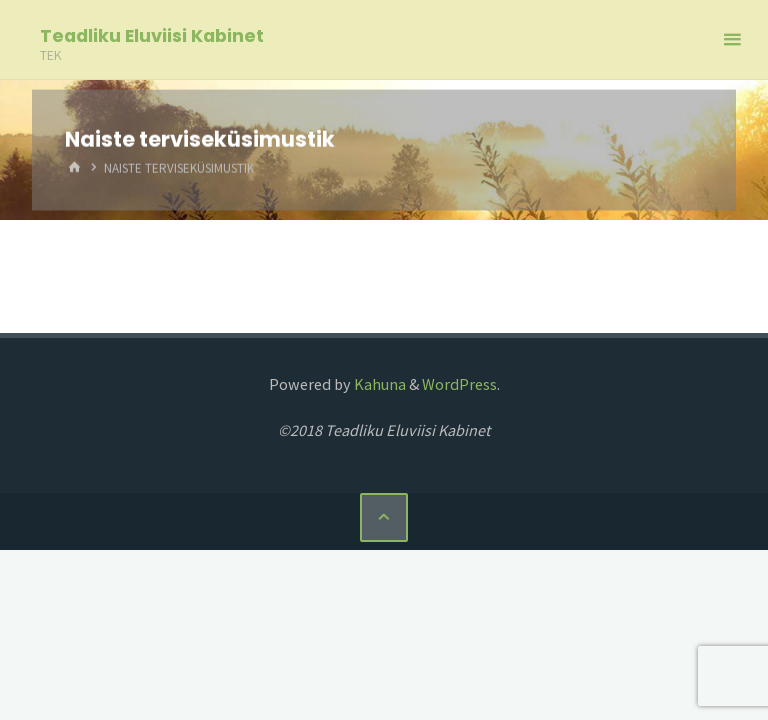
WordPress (459, 384)
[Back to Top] (384, 517)
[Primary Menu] (732, 40)
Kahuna (378, 384)
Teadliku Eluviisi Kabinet (152, 35)
